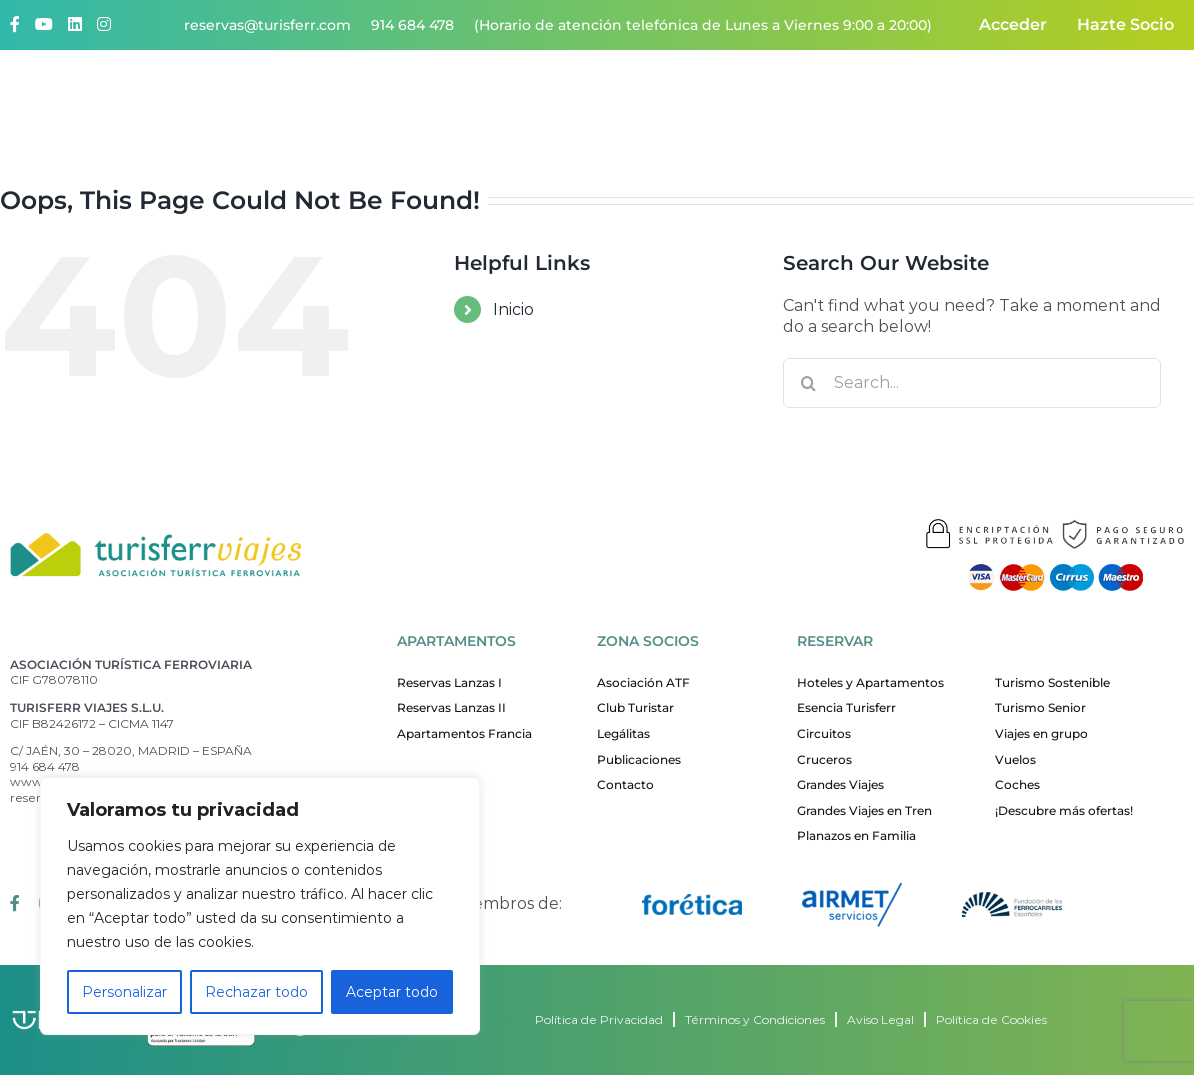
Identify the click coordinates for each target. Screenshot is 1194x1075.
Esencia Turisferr (846, 707)
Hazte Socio (1125, 24)
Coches (1017, 784)
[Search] (808, 383)
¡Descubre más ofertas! (1064, 810)
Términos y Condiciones (755, 1019)
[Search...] (972, 383)
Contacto (1139, 101)
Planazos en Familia (856, 835)
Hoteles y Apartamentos (870, 682)
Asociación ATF (643, 682)
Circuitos (824, 733)
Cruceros (824, 759)
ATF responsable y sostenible (970, 101)
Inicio (513, 309)
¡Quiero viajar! (579, 101)
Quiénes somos (430, 101)
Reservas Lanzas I (449, 682)
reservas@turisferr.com (267, 25)
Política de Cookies (991, 1019)
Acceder (1013, 24)
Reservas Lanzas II (451, 707)
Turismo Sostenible (1052, 682)
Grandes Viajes (840, 784)
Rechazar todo (256, 992)
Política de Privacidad (599, 1019)
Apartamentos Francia (464, 733)
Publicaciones (639, 759)
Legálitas (623, 733)
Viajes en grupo (1041, 733)
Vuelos (1015, 759)
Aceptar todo (392, 992)
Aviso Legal (880, 1019)
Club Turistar (635, 707)
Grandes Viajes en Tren (864, 810)
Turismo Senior (1040, 707)
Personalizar (124, 992)
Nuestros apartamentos (747, 101)
